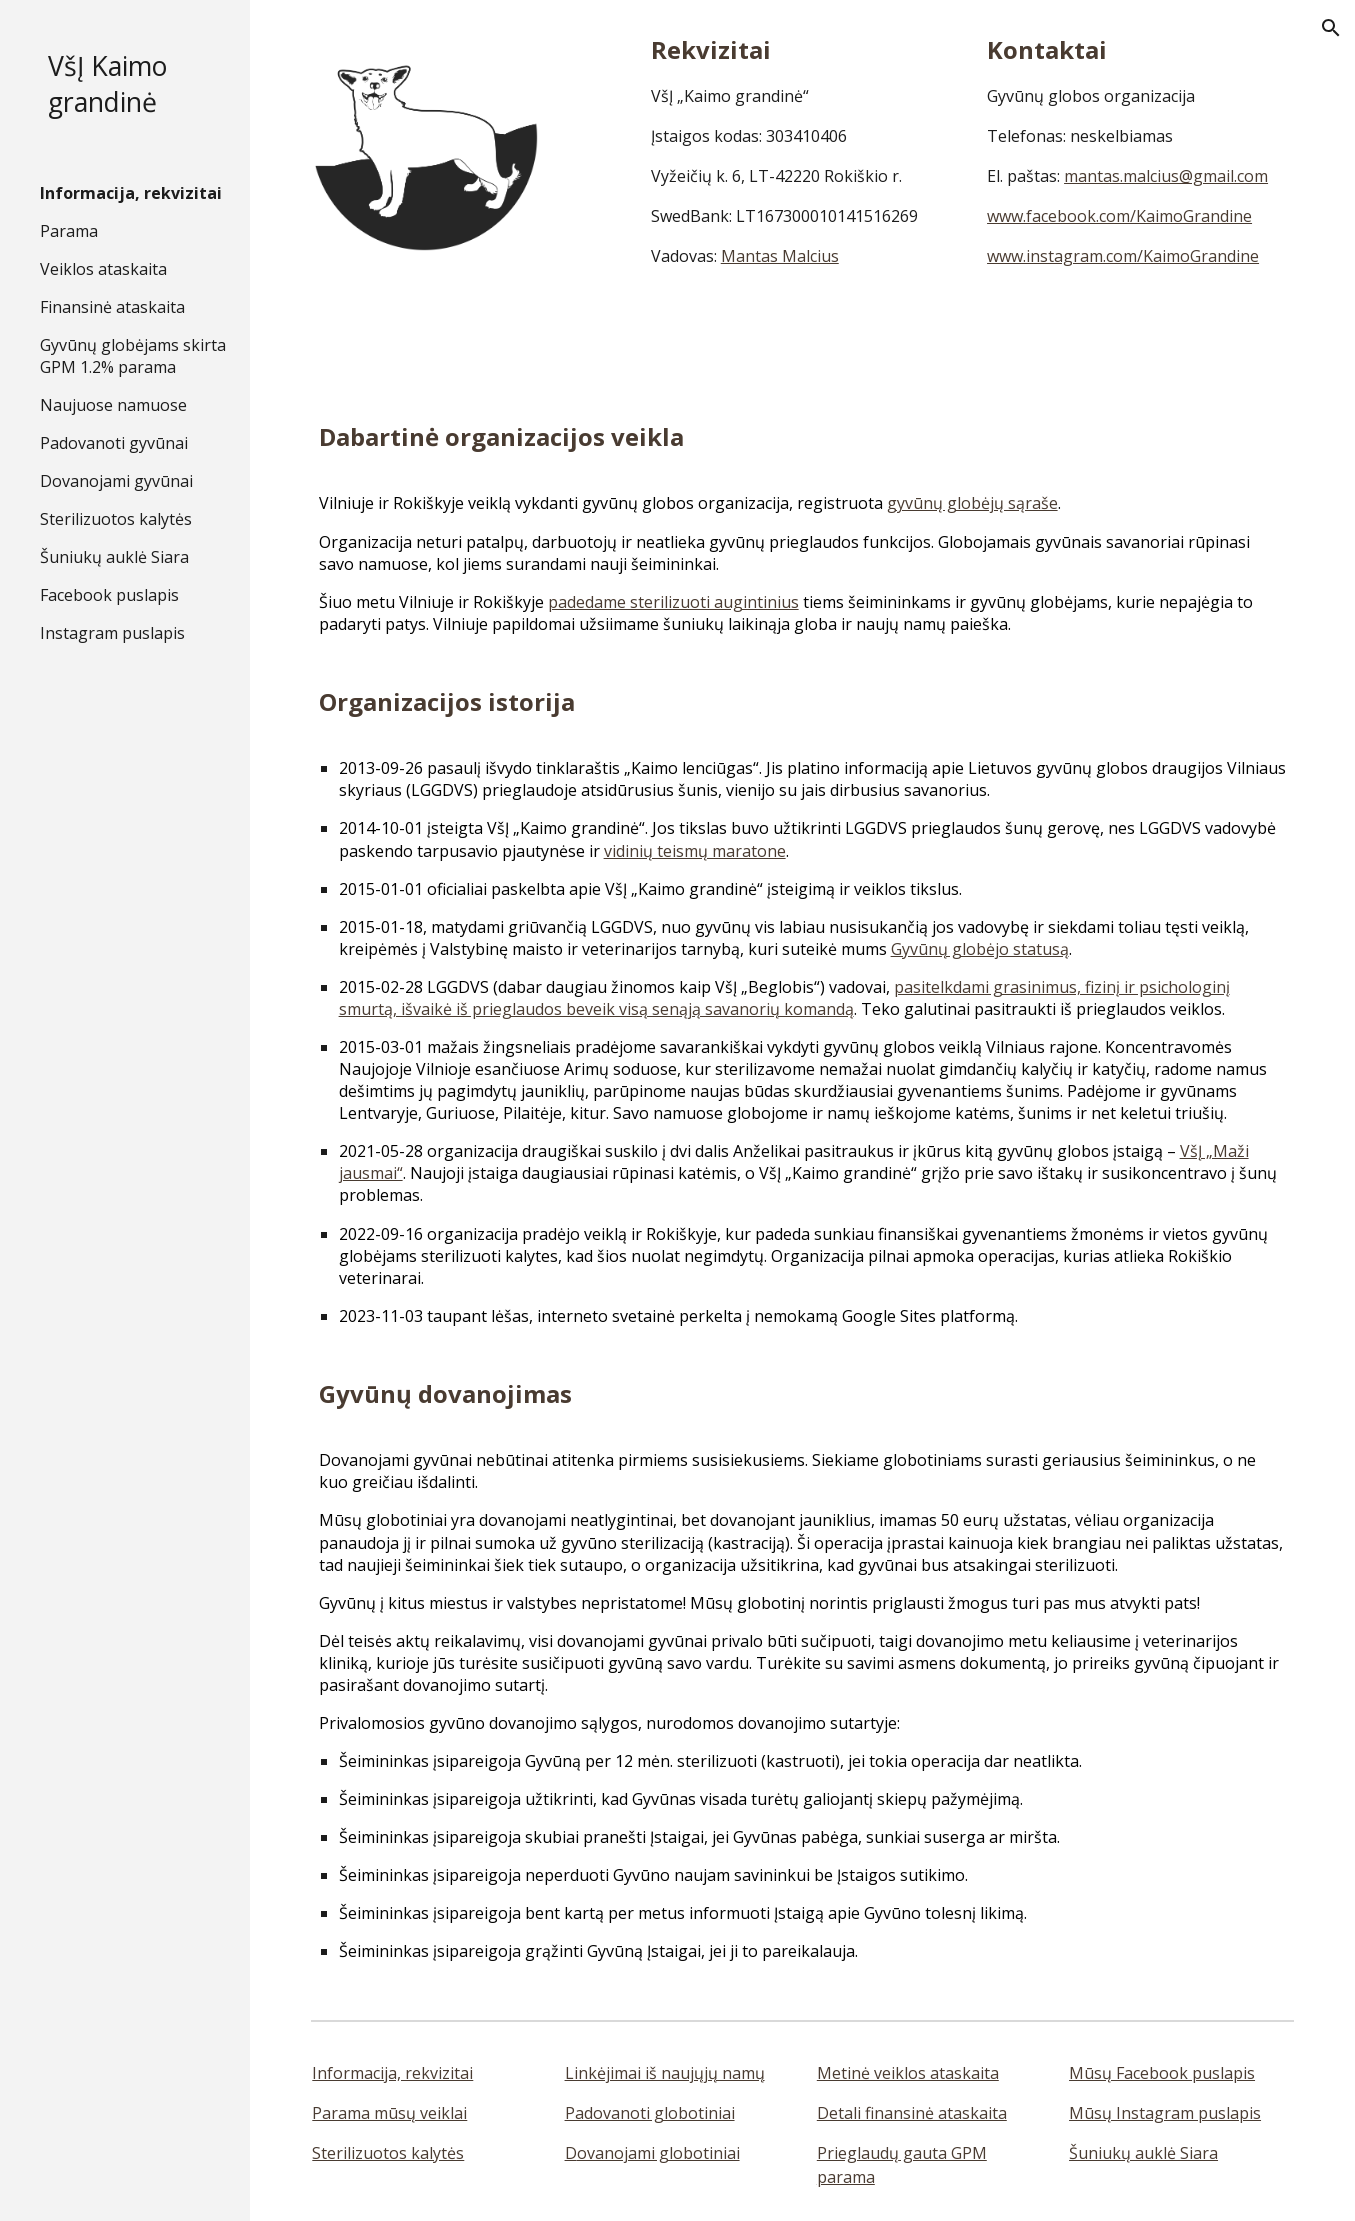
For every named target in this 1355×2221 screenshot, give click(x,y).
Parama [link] (69, 231)
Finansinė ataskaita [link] (112, 307)
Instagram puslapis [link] (112, 633)
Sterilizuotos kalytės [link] (116, 519)
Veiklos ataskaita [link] (103, 269)
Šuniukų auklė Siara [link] (114, 557)
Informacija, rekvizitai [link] (131, 193)
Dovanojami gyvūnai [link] (116, 481)
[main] (803, 150)
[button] (1331, 28)
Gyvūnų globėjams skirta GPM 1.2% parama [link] (133, 356)
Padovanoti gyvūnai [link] (114, 443)
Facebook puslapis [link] (109, 595)
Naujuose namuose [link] (113, 405)
